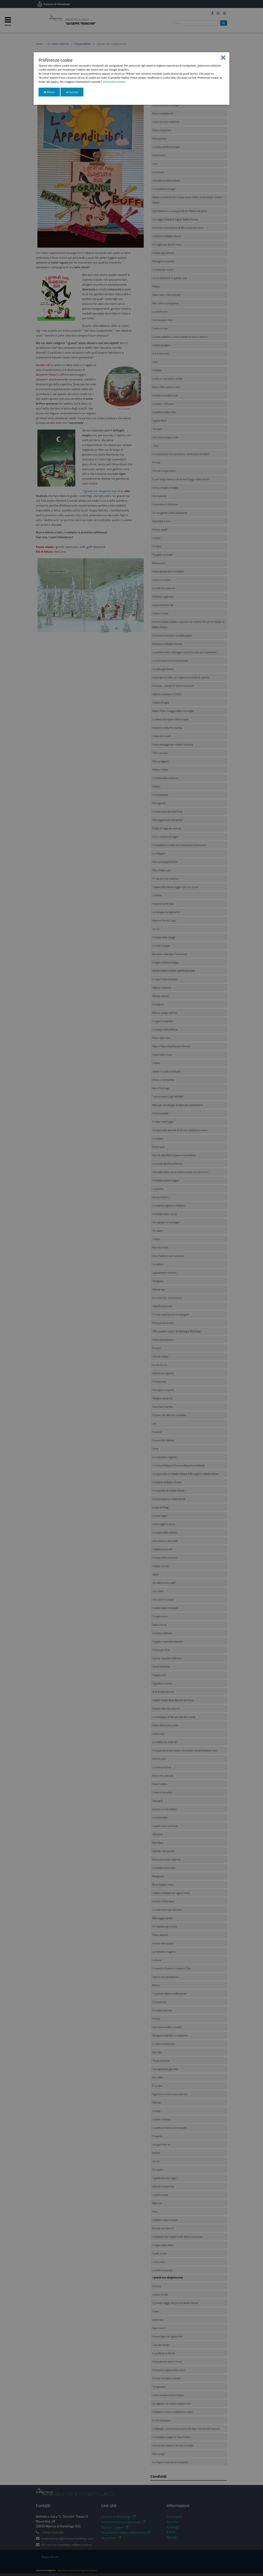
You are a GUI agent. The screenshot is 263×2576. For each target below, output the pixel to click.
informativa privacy (114, 81)
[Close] (223, 57)
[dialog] (131, 78)
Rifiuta (52, 93)
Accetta (74, 93)
